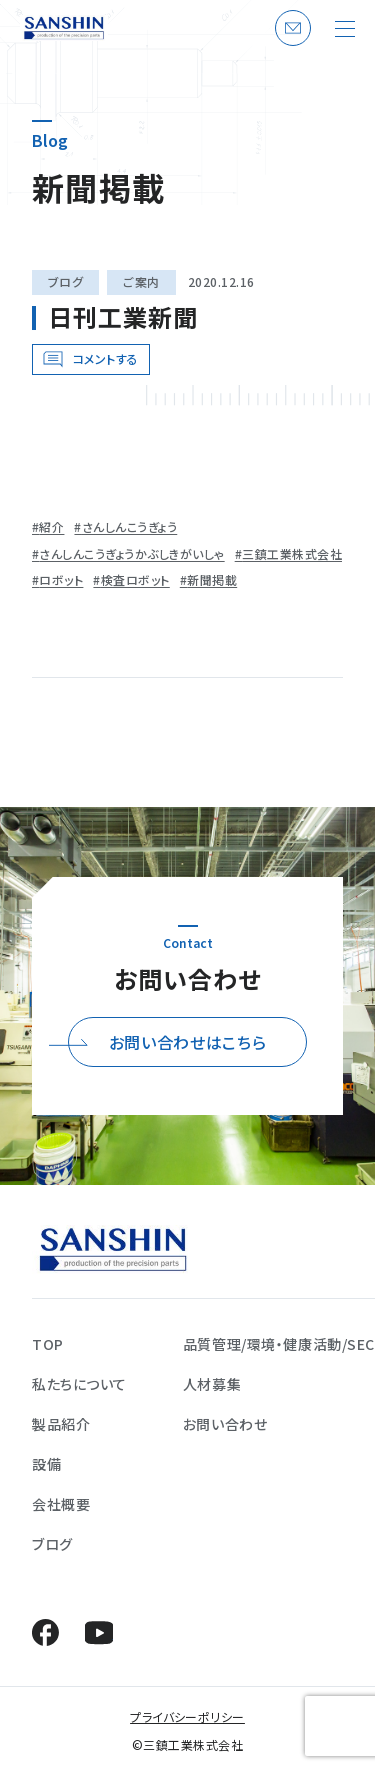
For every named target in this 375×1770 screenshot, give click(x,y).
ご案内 (141, 281)
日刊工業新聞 (123, 316)
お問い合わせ (290, 45)
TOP (48, 1344)
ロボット (61, 580)
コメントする (106, 358)
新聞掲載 (212, 580)
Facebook (45, 1632)
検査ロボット (135, 580)
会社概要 (61, 1504)
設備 (46, 1464)
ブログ (65, 281)
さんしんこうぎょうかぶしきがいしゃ (131, 554)
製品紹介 (61, 1424)
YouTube (98, 1632)
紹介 (51, 527)
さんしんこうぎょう (129, 527)
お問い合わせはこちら (187, 1042)
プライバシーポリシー (187, 1716)
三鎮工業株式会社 (292, 554)
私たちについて (79, 1384)
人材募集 (212, 1384)
